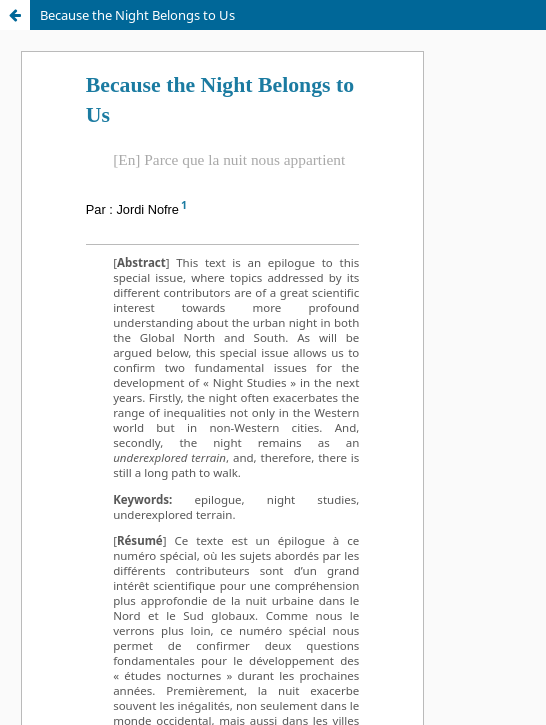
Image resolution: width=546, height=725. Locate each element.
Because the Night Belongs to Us (137, 15)
